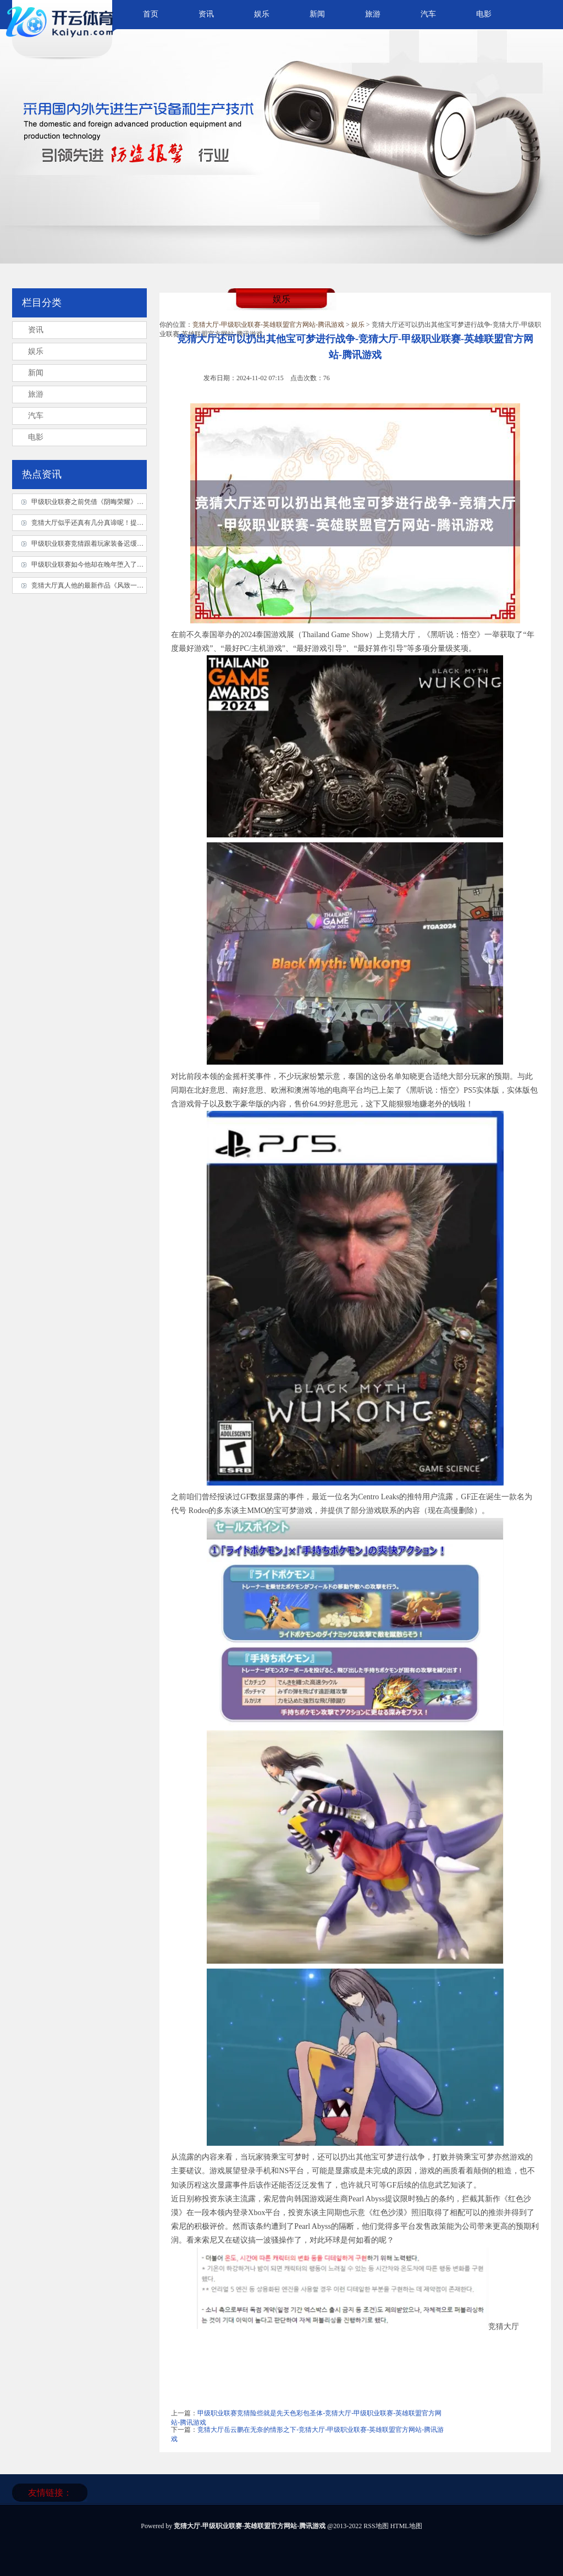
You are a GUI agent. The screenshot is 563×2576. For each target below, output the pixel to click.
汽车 (428, 14)
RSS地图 (375, 2526)
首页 (150, 14)
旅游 (372, 14)
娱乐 (261, 14)
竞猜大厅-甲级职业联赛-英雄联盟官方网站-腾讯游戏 (268, 324)
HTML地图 (406, 2526)
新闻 (317, 14)
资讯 (206, 14)
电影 (484, 14)
